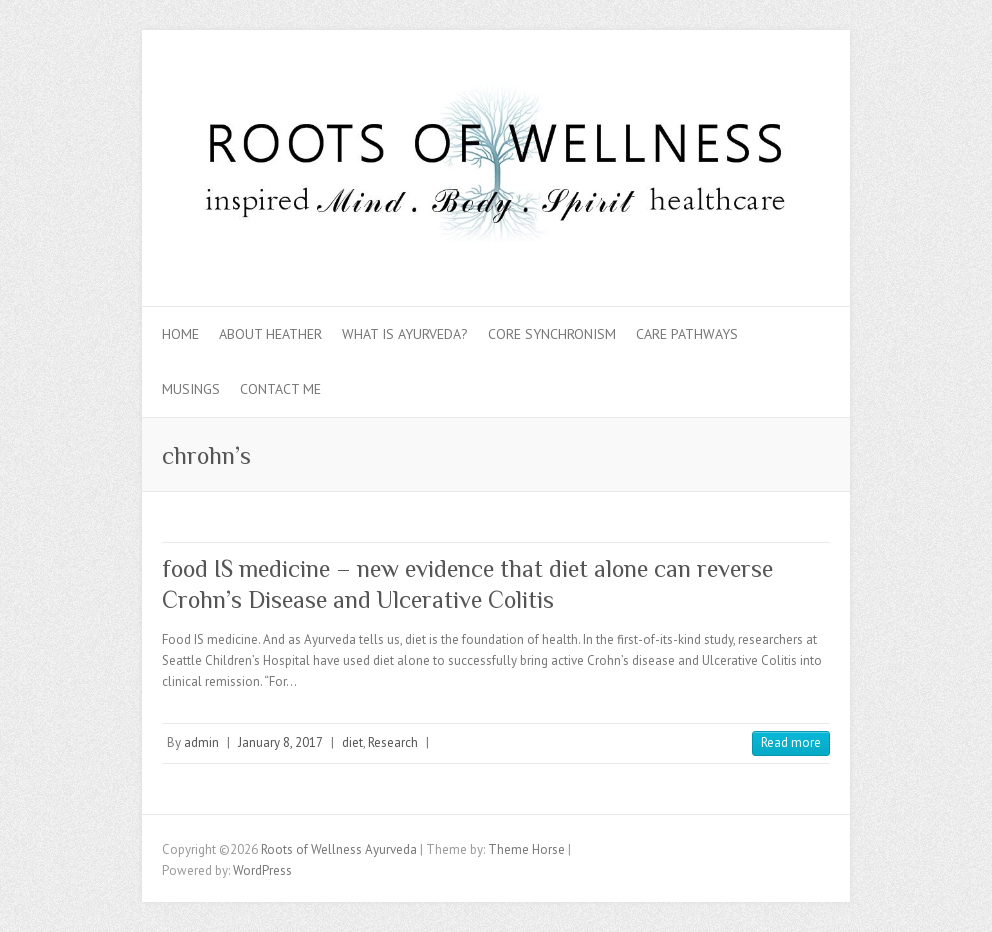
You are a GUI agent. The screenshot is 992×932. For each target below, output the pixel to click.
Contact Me (280, 389)
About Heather (270, 334)
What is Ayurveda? (405, 334)
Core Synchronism (552, 334)
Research (393, 742)
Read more (791, 742)
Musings (191, 389)
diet (352, 742)
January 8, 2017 (280, 742)
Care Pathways (687, 334)
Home (180, 334)
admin (201, 742)
